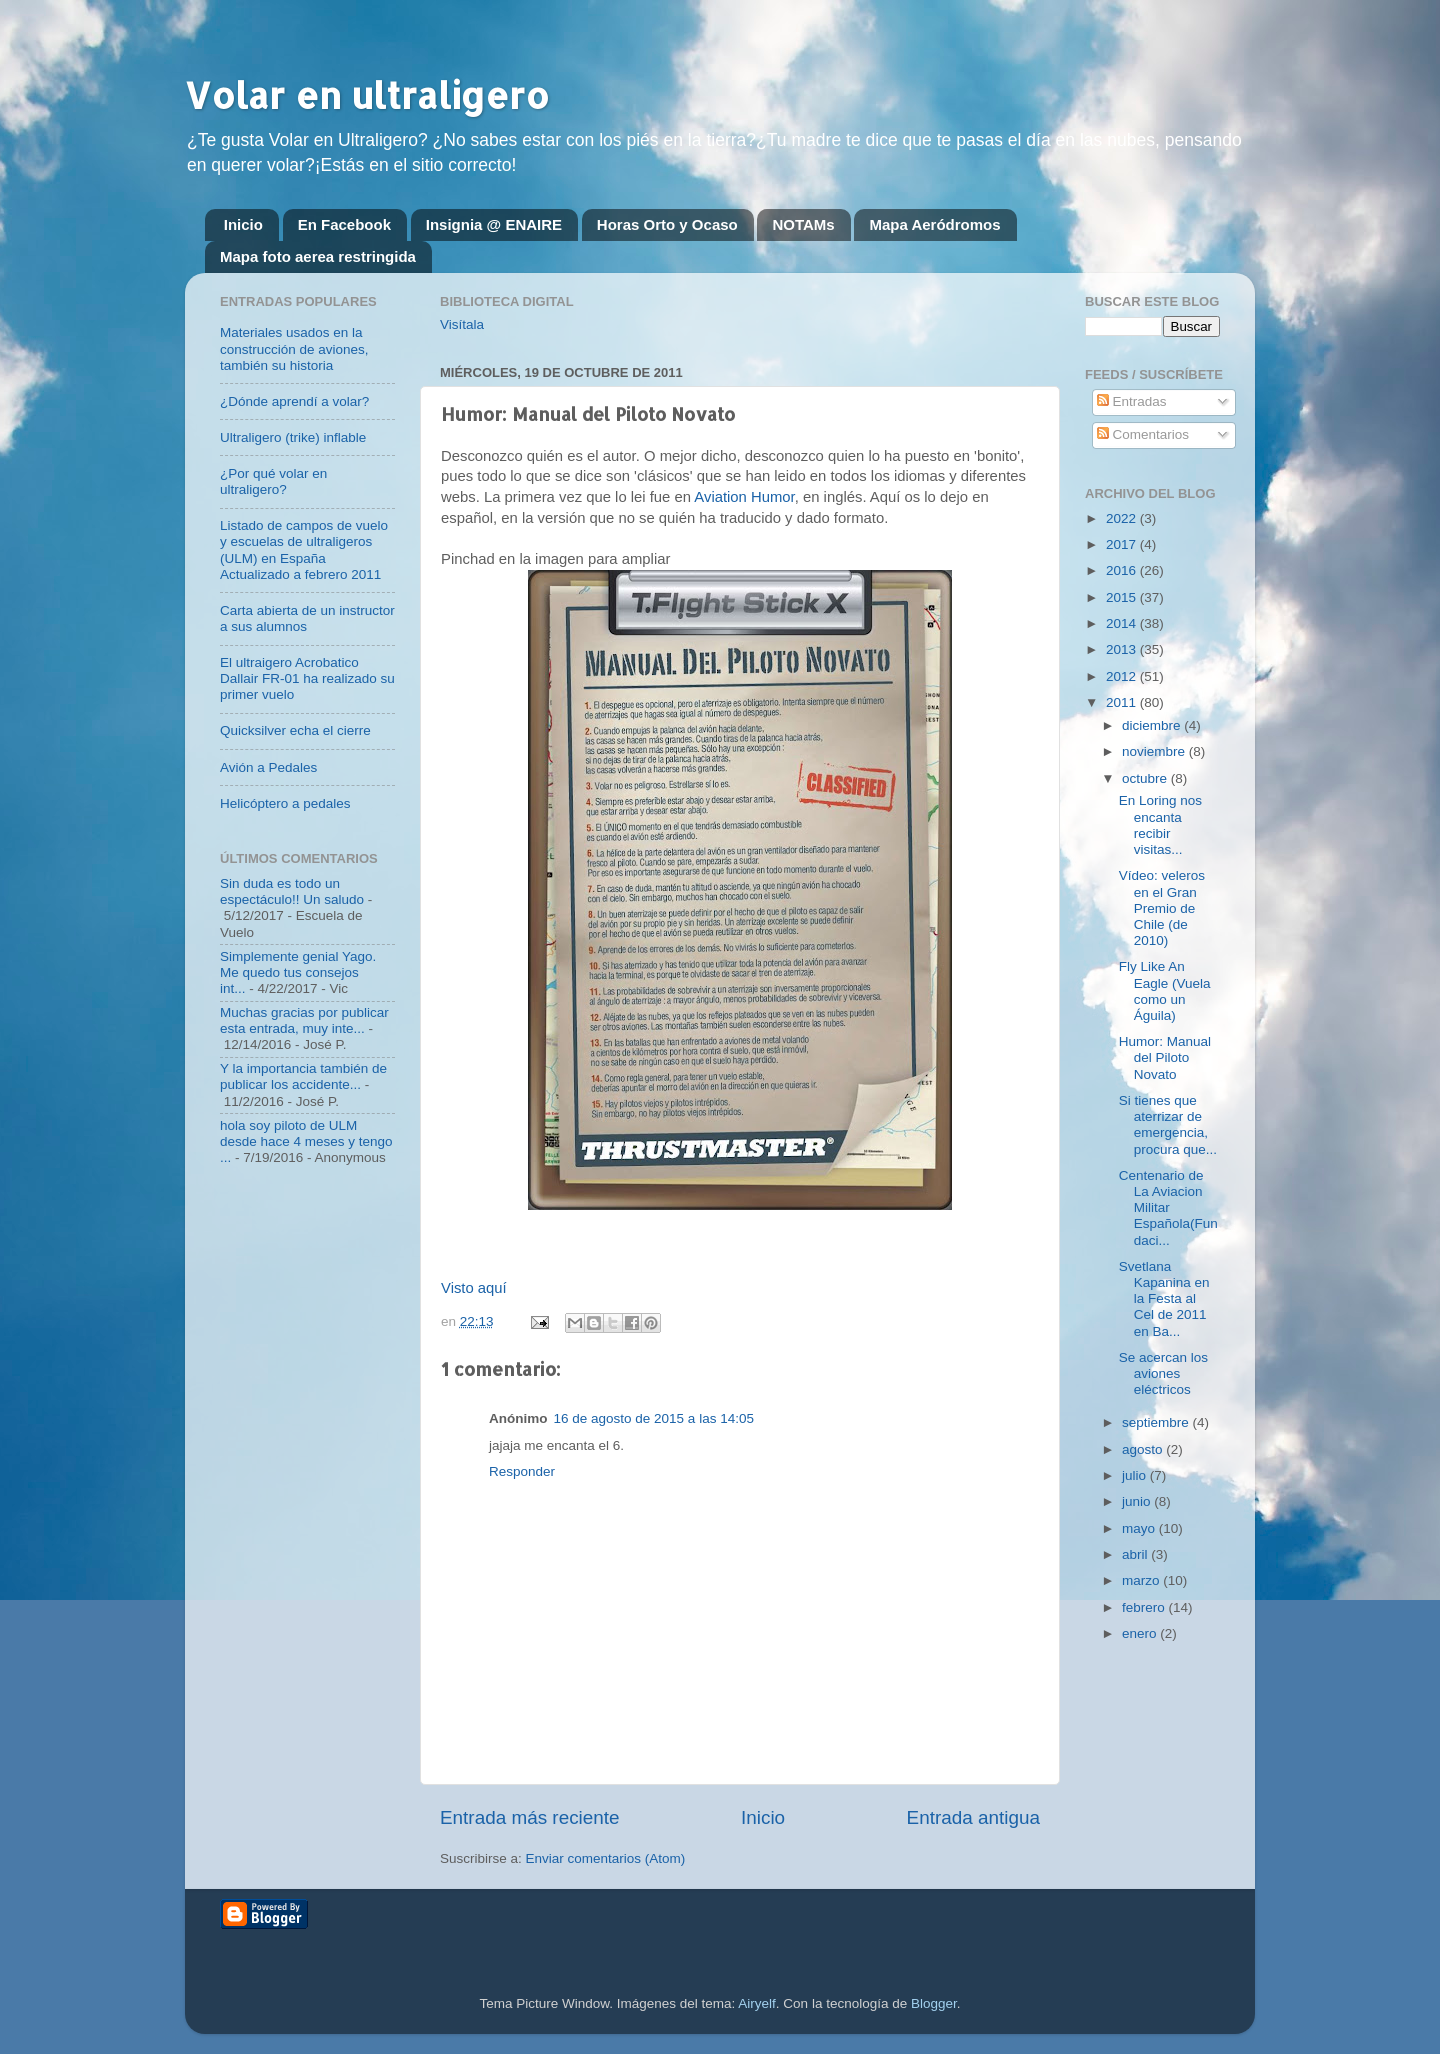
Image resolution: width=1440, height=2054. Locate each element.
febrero (1145, 1607)
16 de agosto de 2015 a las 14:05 (654, 1418)
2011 (1123, 702)
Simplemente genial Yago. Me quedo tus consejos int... (298, 972)
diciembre (1153, 725)
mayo (1140, 1528)
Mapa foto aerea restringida (318, 256)
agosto (1144, 1449)
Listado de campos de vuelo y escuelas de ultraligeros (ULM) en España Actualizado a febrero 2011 (304, 550)
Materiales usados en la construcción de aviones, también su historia (294, 348)
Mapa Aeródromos (934, 224)
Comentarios (1143, 434)
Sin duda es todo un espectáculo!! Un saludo (292, 891)
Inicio (243, 224)
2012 (1123, 676)
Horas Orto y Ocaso (667, 224)
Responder (522, 1471)
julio (1136, 1475)
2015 (1123, 597)
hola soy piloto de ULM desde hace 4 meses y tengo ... (306, 1141)
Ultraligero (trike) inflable (293, 437)
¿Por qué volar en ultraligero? (273, 481)
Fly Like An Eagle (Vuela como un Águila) (1165, 991)
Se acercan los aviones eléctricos (1163, 1373)
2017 (1123, 544)
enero (1141, 1633)
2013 (1123, 649)
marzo (1142, 1580)
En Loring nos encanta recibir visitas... (1160, 825)
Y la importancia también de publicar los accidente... (303, 1076)
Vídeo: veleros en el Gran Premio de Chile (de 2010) (1162, 908)
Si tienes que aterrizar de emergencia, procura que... (1168, 1125)
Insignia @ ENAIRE (494, 224)
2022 (1123, 518)
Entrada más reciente (530, 1817)
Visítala (462, 324)
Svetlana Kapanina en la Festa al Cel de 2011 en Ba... (1164, 1299)
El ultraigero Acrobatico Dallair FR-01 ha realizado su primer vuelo (307, 678)
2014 (1123, 623)
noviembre (1155, 751)
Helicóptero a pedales (285, 803)
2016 (1123, 570)
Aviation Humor (744, 497)
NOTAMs (803, 224)
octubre (1146, 778)
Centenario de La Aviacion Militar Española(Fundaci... (1168, 1208)
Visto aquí (474, 1288)
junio (1138, 1501)
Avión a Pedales (268, 767)
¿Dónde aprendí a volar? (294, 401)
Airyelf (757, 2003)
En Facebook (344, 224)
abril (1136, 1554)
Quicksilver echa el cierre (295, 730)
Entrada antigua (973, 1817)
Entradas (1132, 401)
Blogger (934, 2003)
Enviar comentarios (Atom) (606, 1858)
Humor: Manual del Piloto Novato (1165, 1057)
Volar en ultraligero (367, 95)
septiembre (1157, 1422)
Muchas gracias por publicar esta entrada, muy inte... (304, 1020)
